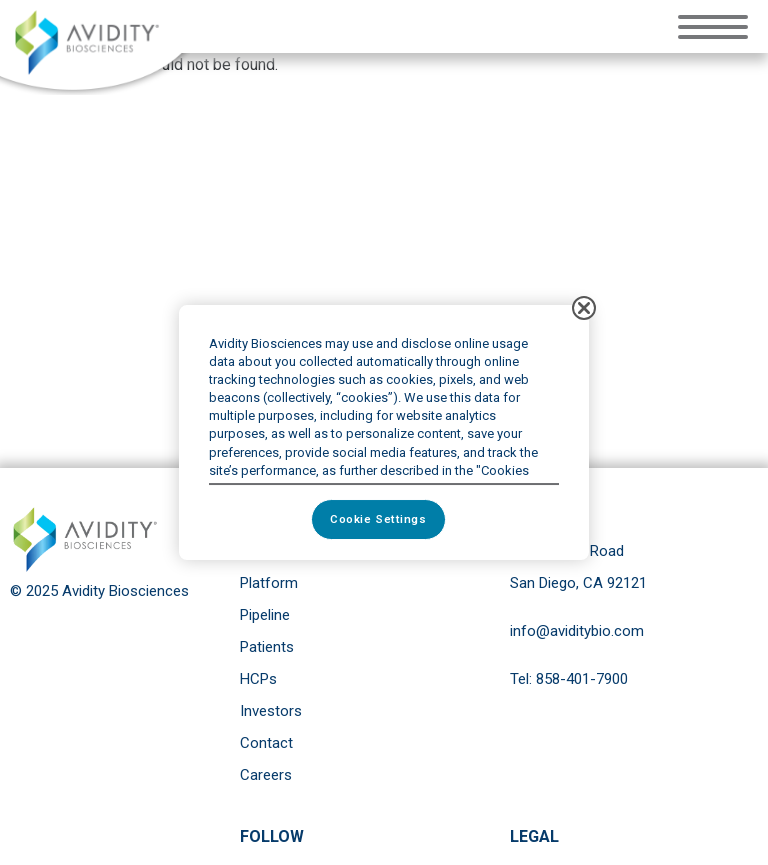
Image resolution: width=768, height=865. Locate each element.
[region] (384, 433)
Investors (271, 711)
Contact (266, 743)
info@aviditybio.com (577, 631)
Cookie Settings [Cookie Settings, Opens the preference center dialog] (378, 519)
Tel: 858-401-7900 (569, 679)
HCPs (258, 679)
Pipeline (265, 615)
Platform (269, 583)
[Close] (584, 308)
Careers (266, 775)
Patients (267, 647)
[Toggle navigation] (718, 24)
